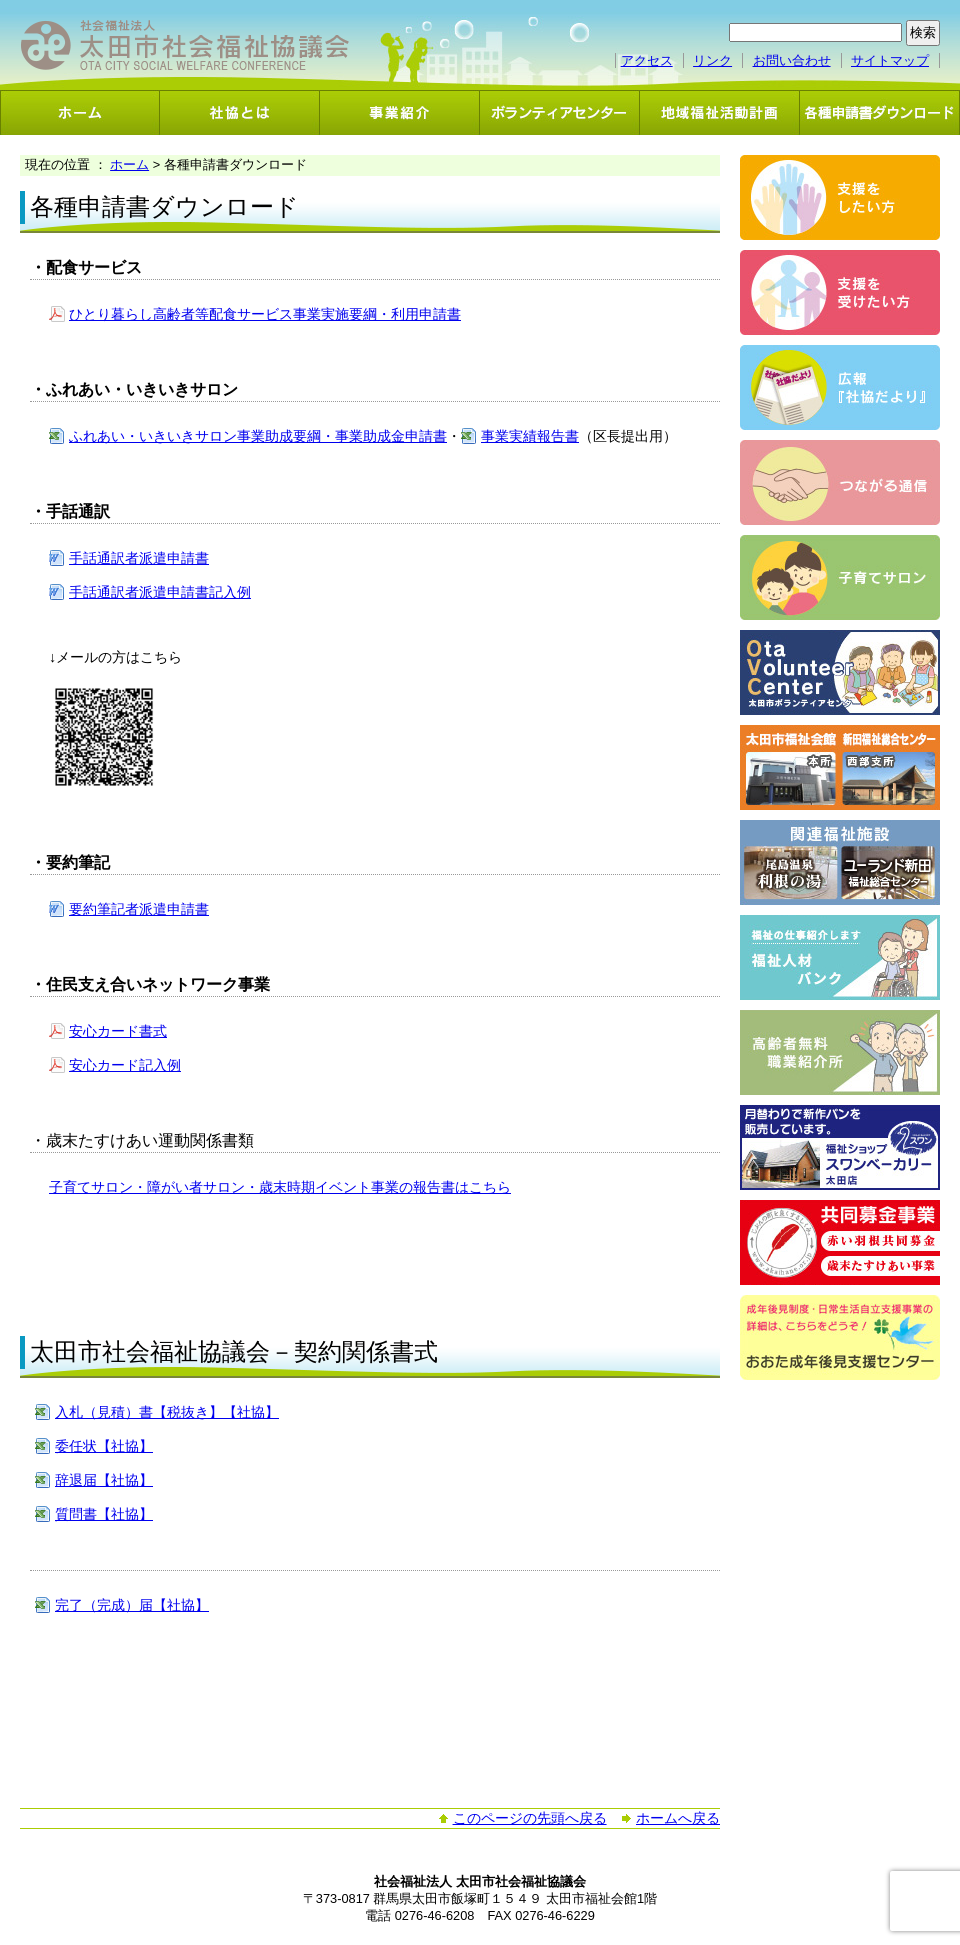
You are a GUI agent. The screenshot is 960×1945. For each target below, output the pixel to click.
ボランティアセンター (560, 112)
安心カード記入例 (125, 1065)
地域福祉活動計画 (720, 112)
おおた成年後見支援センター (840, 1337)
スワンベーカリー (840, 1147)
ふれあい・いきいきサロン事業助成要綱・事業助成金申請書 (258, 436)
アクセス (647, 60)
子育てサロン (840, 577)
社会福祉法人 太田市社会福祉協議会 (185, 45)
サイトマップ (890, 60)
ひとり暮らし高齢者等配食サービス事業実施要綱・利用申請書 (265, 314)
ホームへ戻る (678, 1818)
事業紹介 (400, 112)
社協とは (240, 112)
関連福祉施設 (840, 862)
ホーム (80, 112)
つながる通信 (840, 482)
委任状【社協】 (104, 1446)
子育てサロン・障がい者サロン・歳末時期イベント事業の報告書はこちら (280, 1187)
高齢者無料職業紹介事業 (840, 1052)
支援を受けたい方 (840, 292)
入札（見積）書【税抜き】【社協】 (167, 1412)
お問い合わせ (792, 60)
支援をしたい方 (840, 197)
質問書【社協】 (104, 1514)
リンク (712, 60)
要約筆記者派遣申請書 (139, 909)
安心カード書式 (118, 1031)
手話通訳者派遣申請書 (139, 558)
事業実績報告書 (530, 436)
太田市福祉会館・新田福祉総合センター (840, 767)
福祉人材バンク (840, 957)
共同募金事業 (840, 1242)
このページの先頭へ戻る (530, 1818)
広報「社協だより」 (840, 387)
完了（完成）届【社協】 (132, 1605)
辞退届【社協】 (104, 1480)
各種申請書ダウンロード (880, 112)
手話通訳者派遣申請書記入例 (160, 592)
